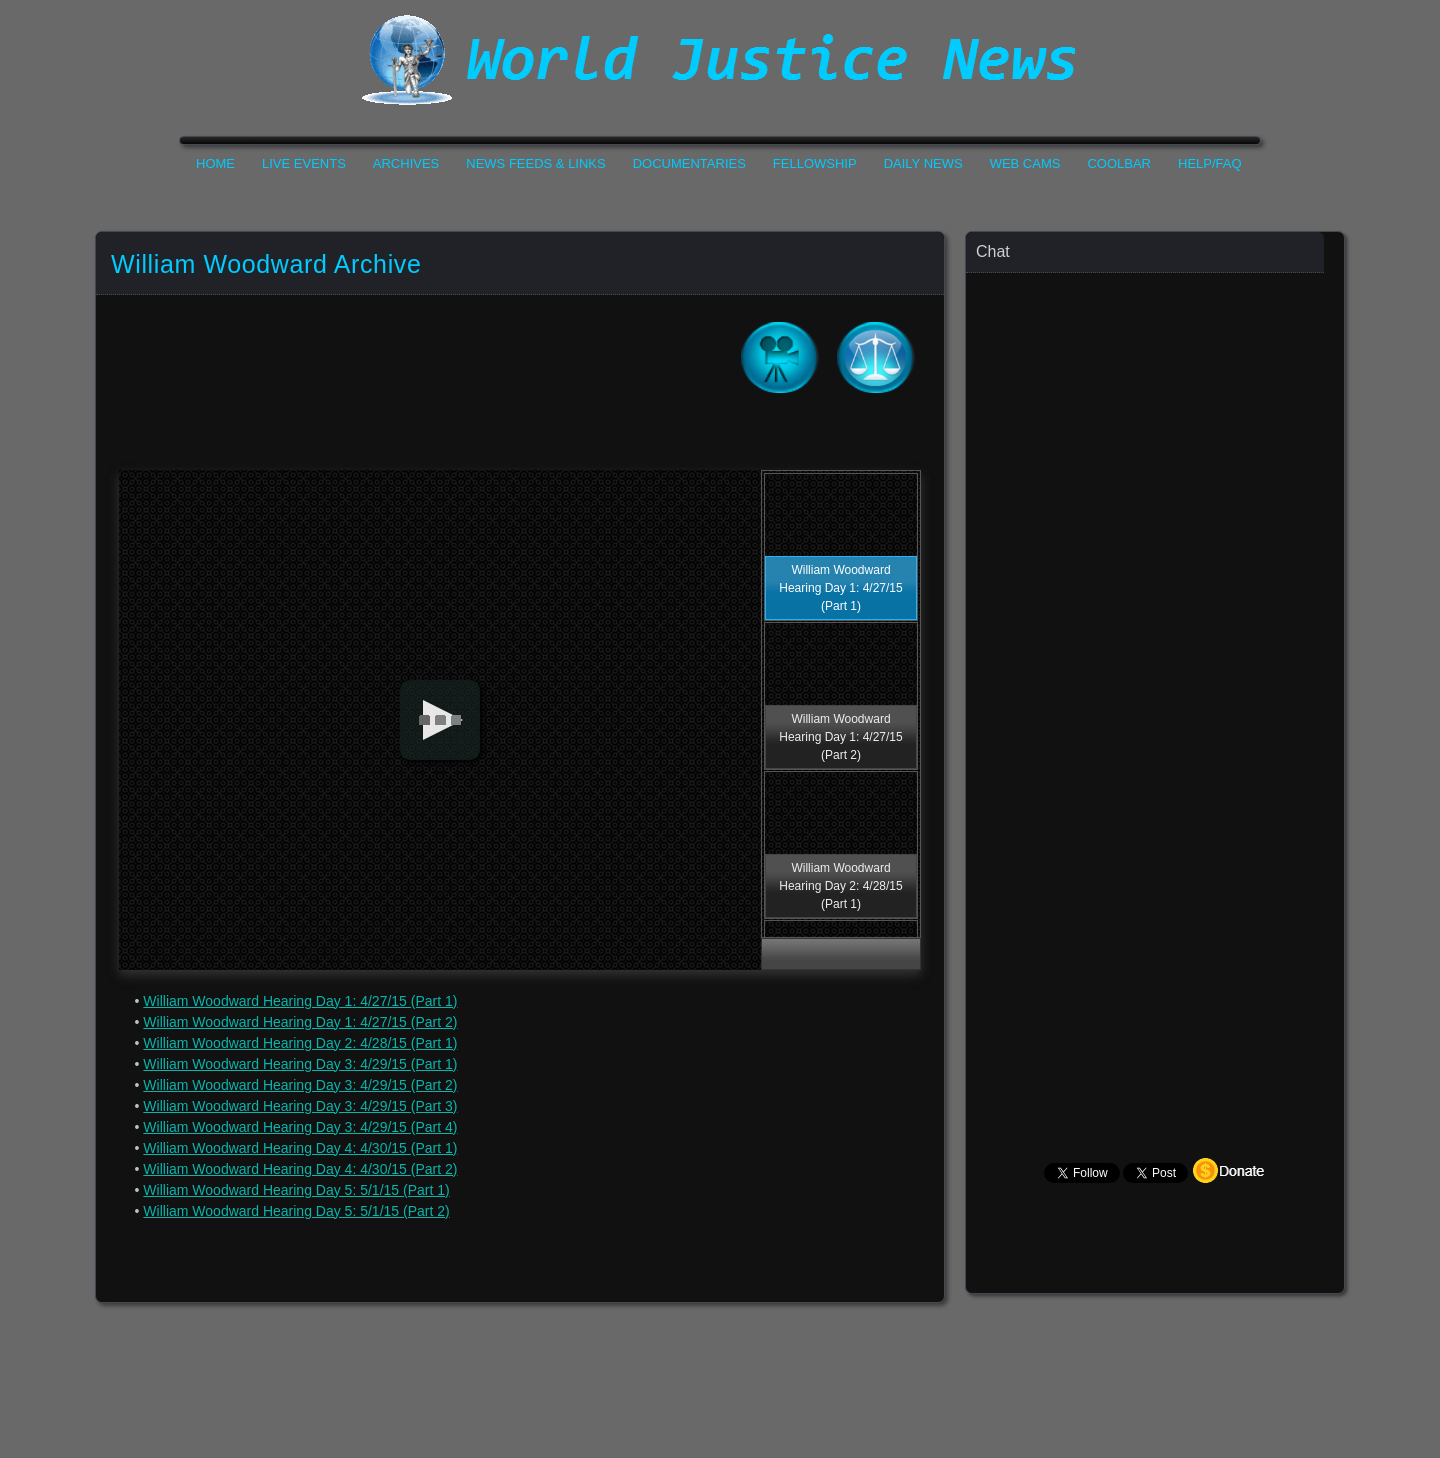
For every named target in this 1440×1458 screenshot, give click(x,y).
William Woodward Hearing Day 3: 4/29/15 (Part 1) (300, 1064)
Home (215, 163)
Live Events (304, 163)
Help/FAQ (1210, 163)
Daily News (923, 163)
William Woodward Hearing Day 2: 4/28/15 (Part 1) (300, 1043)
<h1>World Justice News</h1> (720, 60)
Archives (406, 163)
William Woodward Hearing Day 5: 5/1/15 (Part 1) (296, 1190)
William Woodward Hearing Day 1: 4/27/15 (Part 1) (300, 1001)
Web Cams (1025, 163)
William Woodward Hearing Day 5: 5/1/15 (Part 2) (296, 1211)
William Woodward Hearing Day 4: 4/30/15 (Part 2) (300, 1169)
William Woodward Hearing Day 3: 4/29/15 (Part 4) (300, 1127)
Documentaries (689, 163)
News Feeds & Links (535, 163)
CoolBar (1119, 163)
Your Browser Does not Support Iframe (1156, 665)
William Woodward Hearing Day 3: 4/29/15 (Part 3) (300, 1106)
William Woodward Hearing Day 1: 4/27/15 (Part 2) (300, 1022)
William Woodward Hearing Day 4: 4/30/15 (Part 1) (300, 1148)
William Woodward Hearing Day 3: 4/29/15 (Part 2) (300, 1085)
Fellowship (815, 163)
